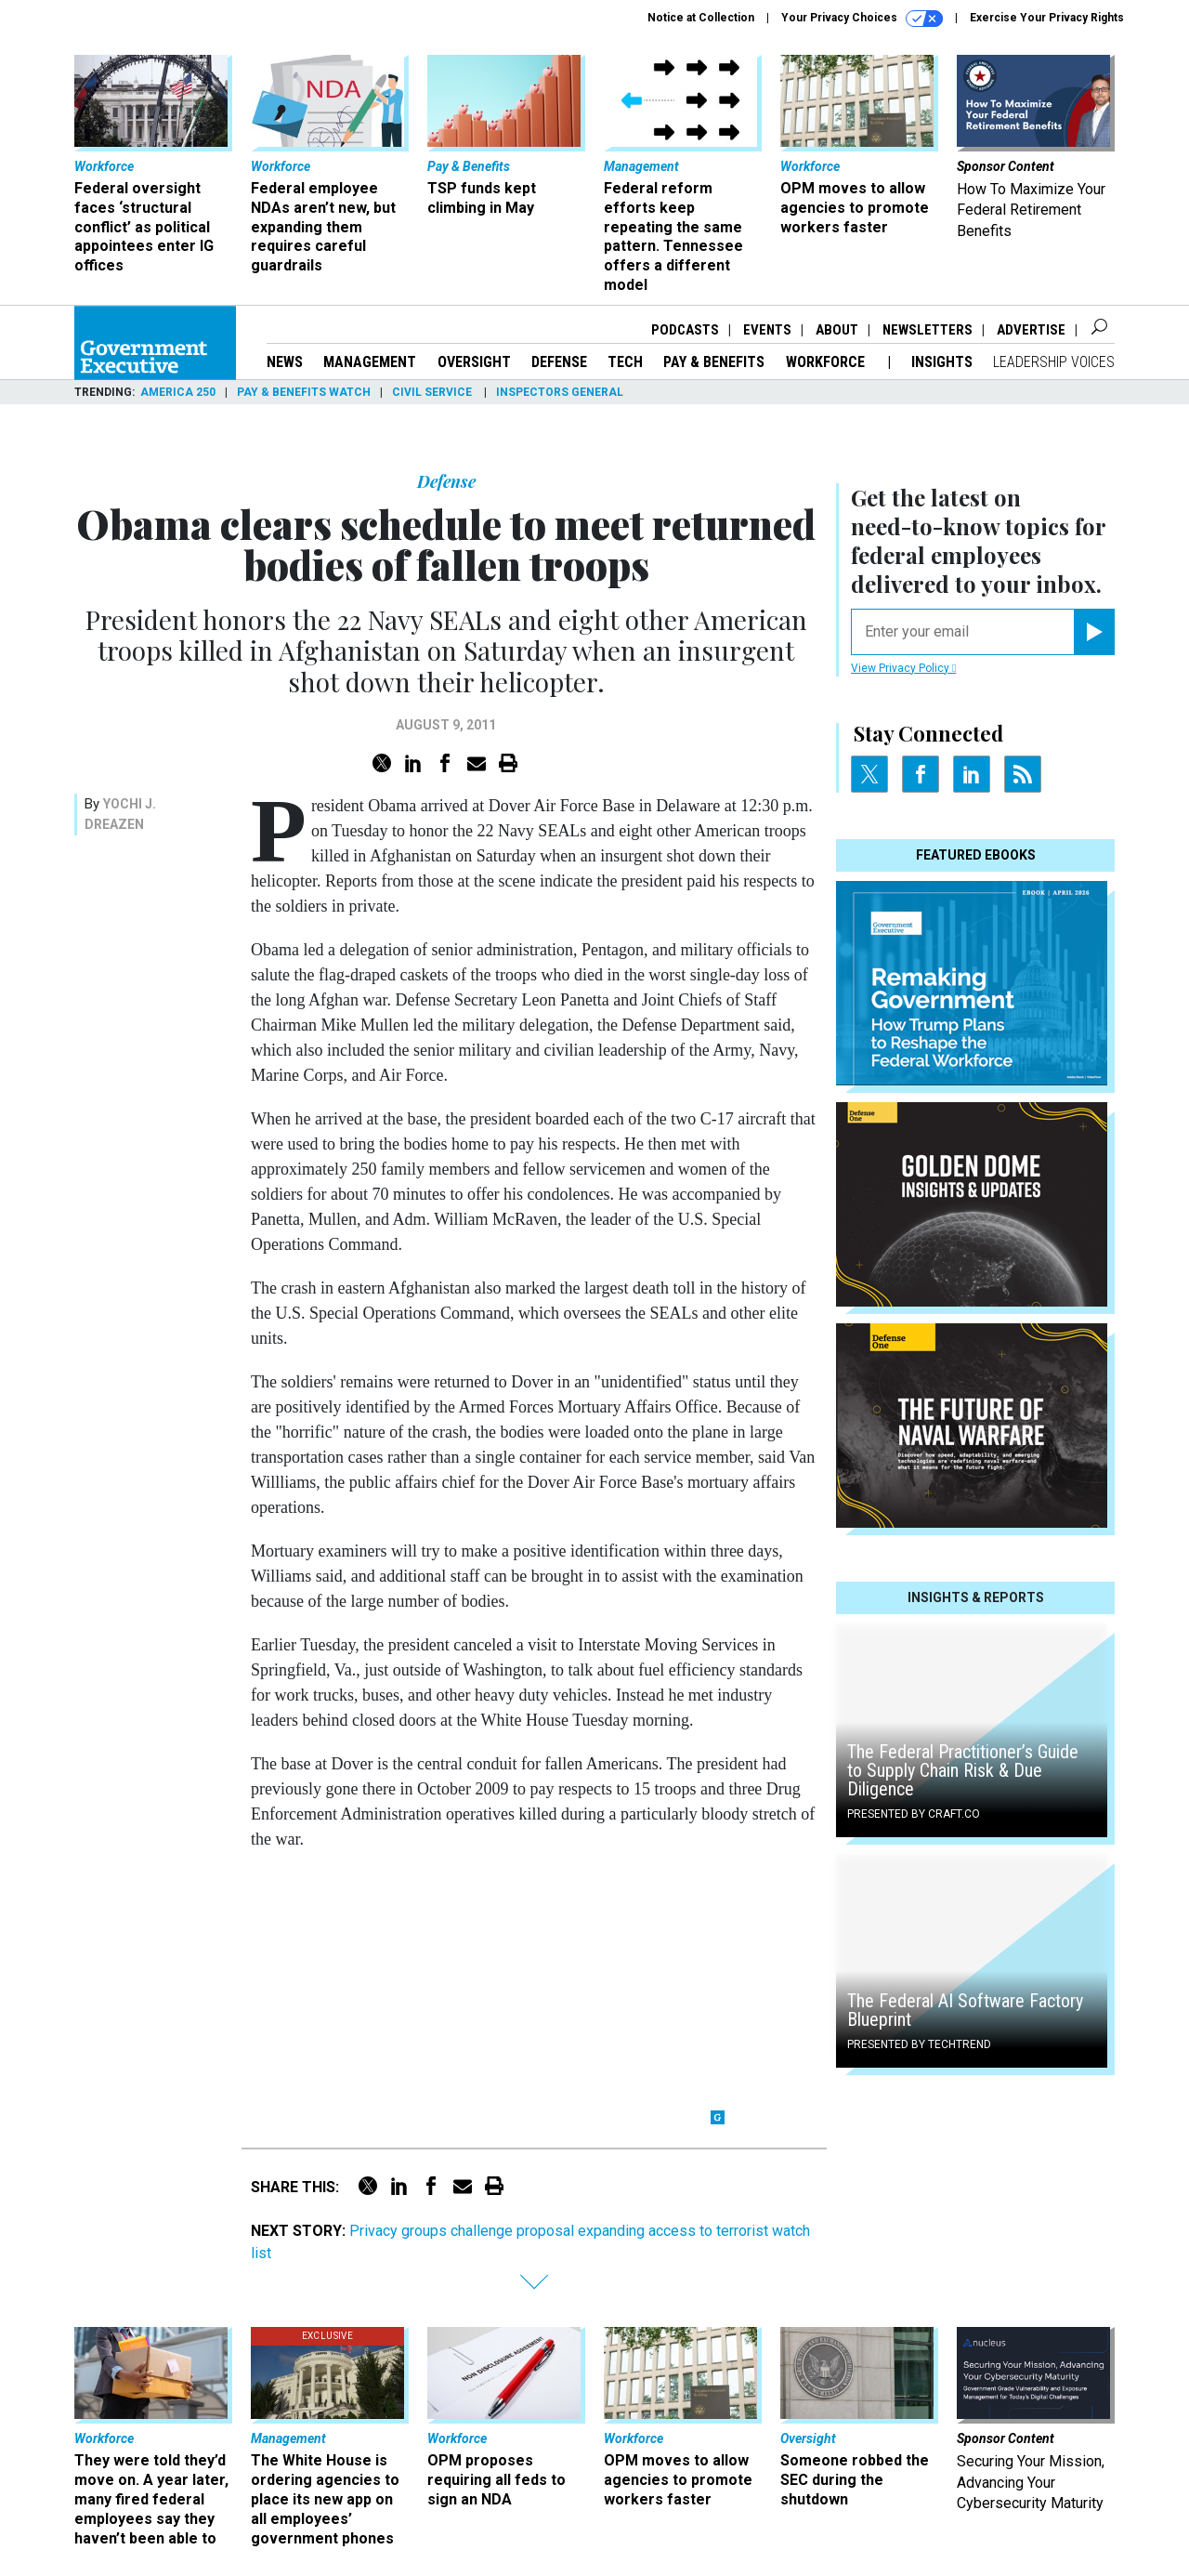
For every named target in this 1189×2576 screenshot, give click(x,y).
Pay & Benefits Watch (304, 392)
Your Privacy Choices (862, 18)
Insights (942, 362)
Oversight (474, 362)
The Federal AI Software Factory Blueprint (965, 2010)
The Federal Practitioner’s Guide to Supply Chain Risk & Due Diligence (962, 1770)
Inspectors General (559, 392)
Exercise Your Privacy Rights (1047, 17)
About (837, 330)
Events (767, 330)
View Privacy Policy (903, 668)
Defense (559, 362)
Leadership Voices (1054, 362)
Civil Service (433, 392)
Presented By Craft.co (913, 1813)
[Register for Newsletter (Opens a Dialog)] (1094, 632)
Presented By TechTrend (919, 2044)
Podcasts (685, 330)
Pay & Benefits (713, 362)
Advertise (1031, 330)
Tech (625, 362)
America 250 (178, 392)
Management (369, 362)
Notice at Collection (700, 17)
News (285, 362)
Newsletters (927, 330)
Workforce (827, 362)
